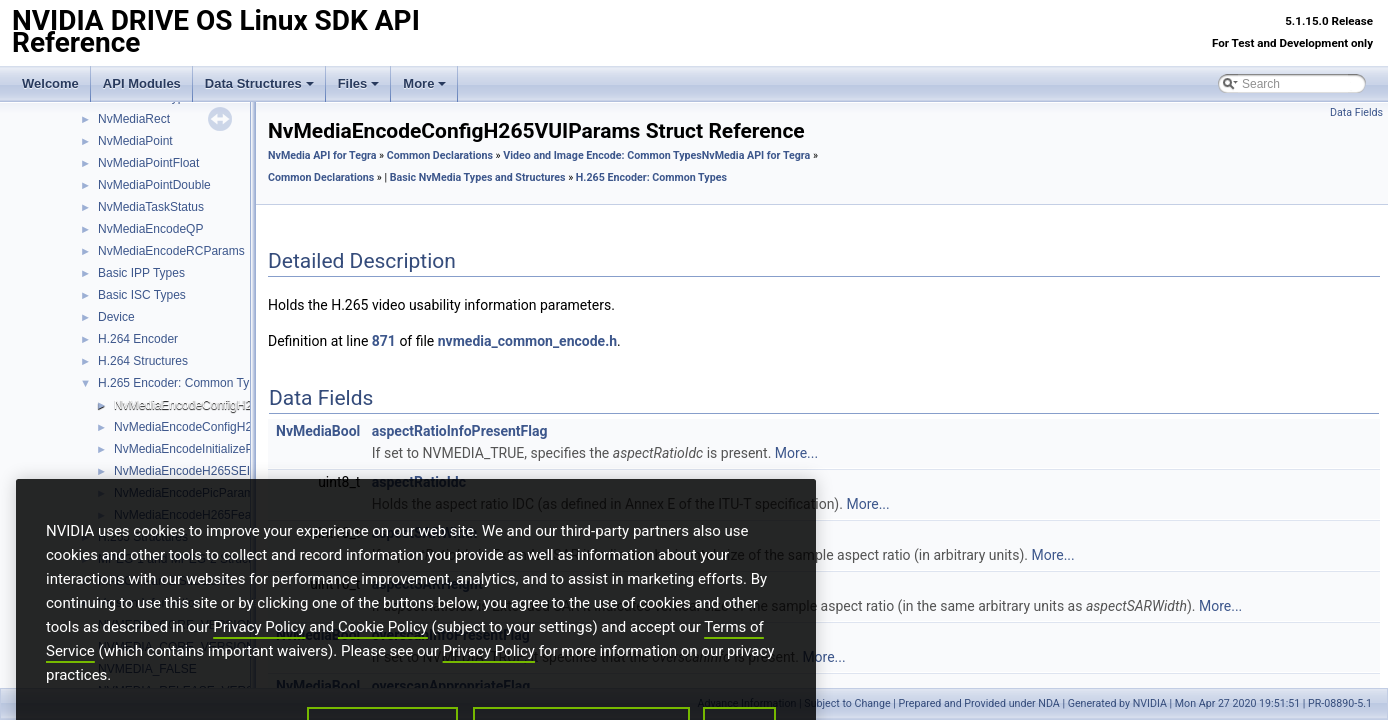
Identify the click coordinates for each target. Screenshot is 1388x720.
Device (116, 317)
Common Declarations (440, 155)
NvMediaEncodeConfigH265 (189, 427)
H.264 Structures (143, 361)
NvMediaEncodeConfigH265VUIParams (220, 405)
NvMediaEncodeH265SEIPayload (203, 471)
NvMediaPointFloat (148, 163)
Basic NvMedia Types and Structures (478, 177)
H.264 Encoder (138, 339)
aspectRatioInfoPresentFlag (460, 431)
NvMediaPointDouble (154, 185)
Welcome (50, 83)
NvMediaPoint (135, 141)
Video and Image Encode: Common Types (602, 155)
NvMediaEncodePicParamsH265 (201, 493)
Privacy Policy (259, 656)
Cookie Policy (383, 656)
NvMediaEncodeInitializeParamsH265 (214, 449)
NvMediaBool (318, 431)
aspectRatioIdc (419, 482)
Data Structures (259, 83)
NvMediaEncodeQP (150, 229)
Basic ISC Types (142, 295)
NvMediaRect (134, 119)
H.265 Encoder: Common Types (183, 383)
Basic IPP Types (141, 273)
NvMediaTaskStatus (151, 207)
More (424, 83)
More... (796, 453)
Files (359, 83)
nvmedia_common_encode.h (527, 341)
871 (384, 341)
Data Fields (1356, 112)
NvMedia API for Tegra (322, 155)
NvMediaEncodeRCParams (171, 251)
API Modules (142, 83)
